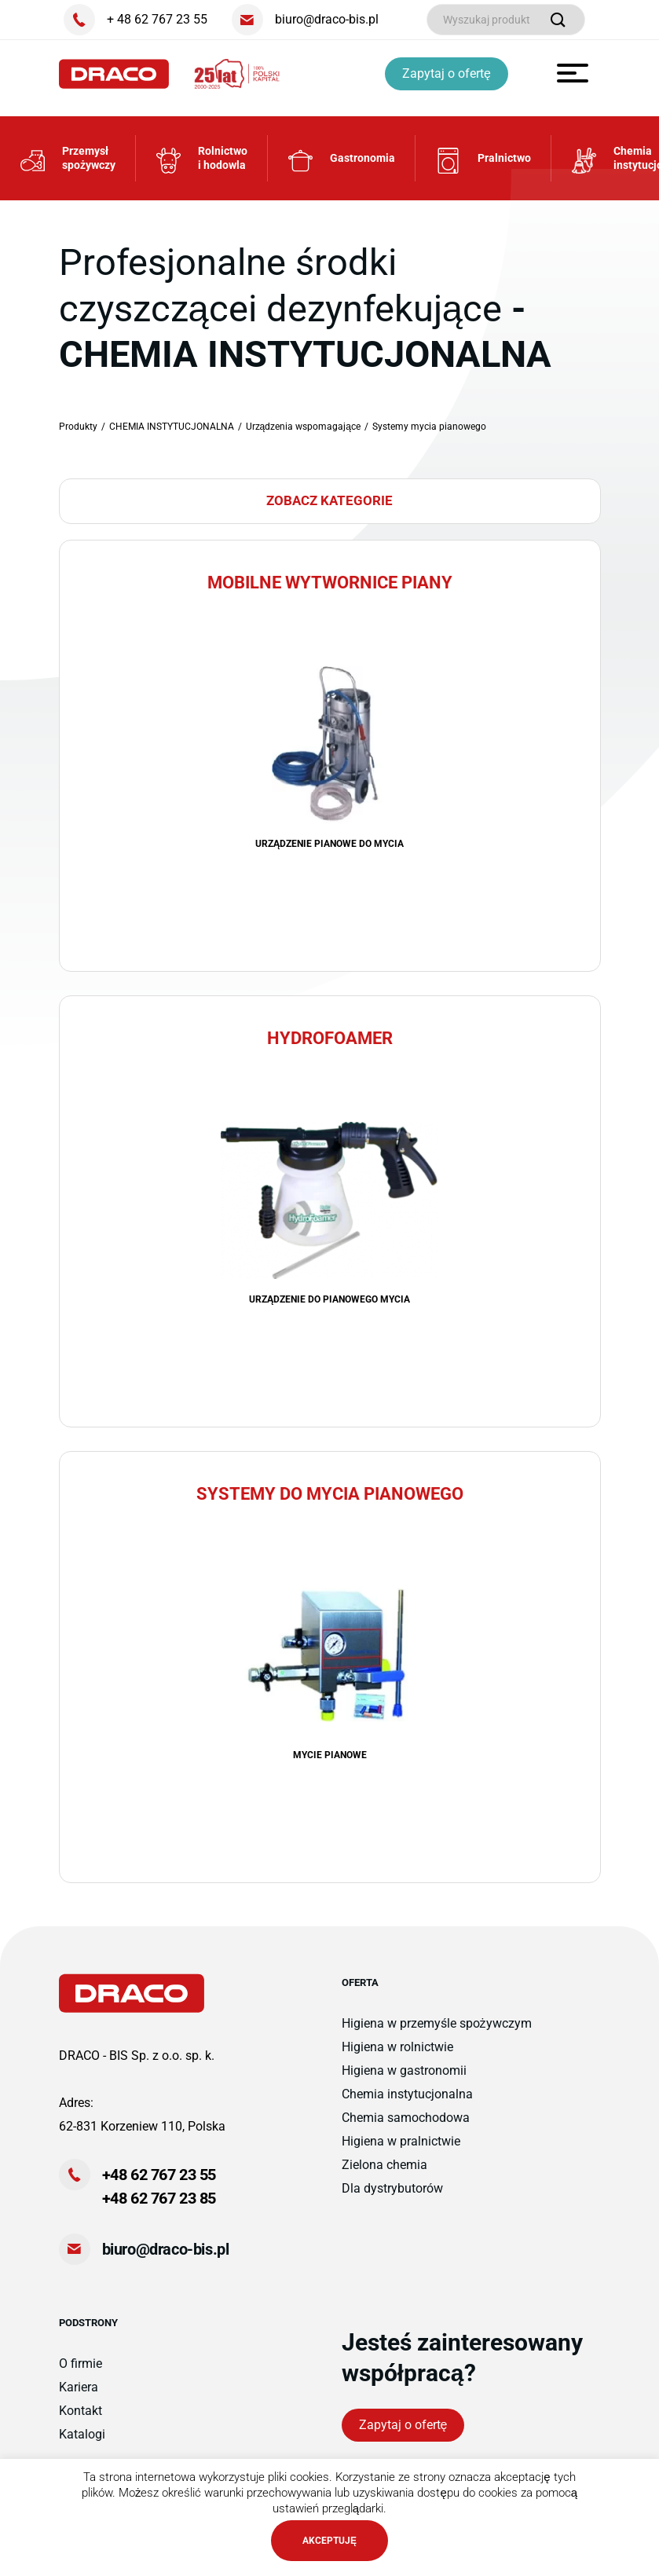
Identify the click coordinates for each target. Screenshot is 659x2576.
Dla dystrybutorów (392, 2199)
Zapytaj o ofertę (449, 73)
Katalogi (82, 2445)
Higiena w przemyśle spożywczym (437, 2034)
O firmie (80, 2374)
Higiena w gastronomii (404, 2081)
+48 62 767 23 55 (159, 2185)
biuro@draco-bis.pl (165, 2260)
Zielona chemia (384, 2175)
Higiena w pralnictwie (401, 2152)
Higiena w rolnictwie (397, 2057)
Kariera (78, 2398)
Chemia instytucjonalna (407, 2105)
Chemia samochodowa (406, 2128)
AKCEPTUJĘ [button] (329, 2540)
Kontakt (80, 2421)
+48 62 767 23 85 (159, 2209)
